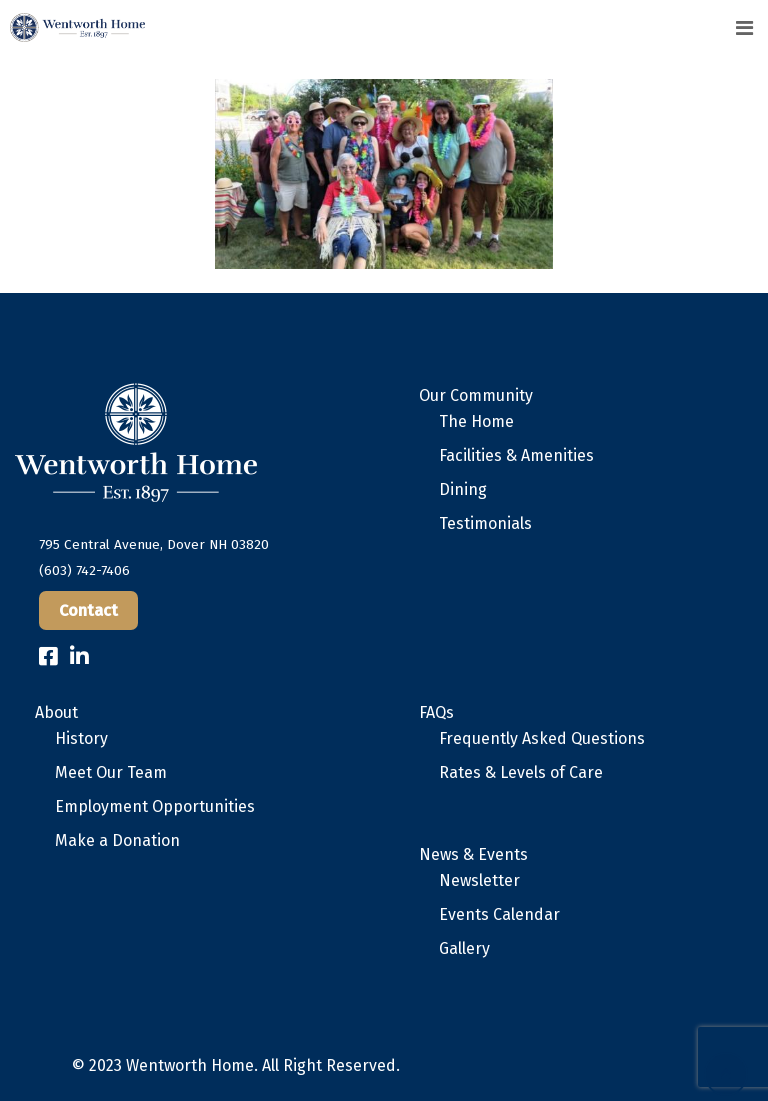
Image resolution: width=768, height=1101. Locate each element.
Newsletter (479, 880)
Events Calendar (499, 914)
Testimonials (485, 523)
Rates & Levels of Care (521, 772)
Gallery (464, 948)
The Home (476, 421)
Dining (463, 489)
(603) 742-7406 (84, 570)
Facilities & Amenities (516, 455)
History (81, 738)
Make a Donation (117, 840)
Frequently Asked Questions (542, 738)
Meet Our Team (111, 772)
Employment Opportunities (155, 806)
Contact (88, 610)
